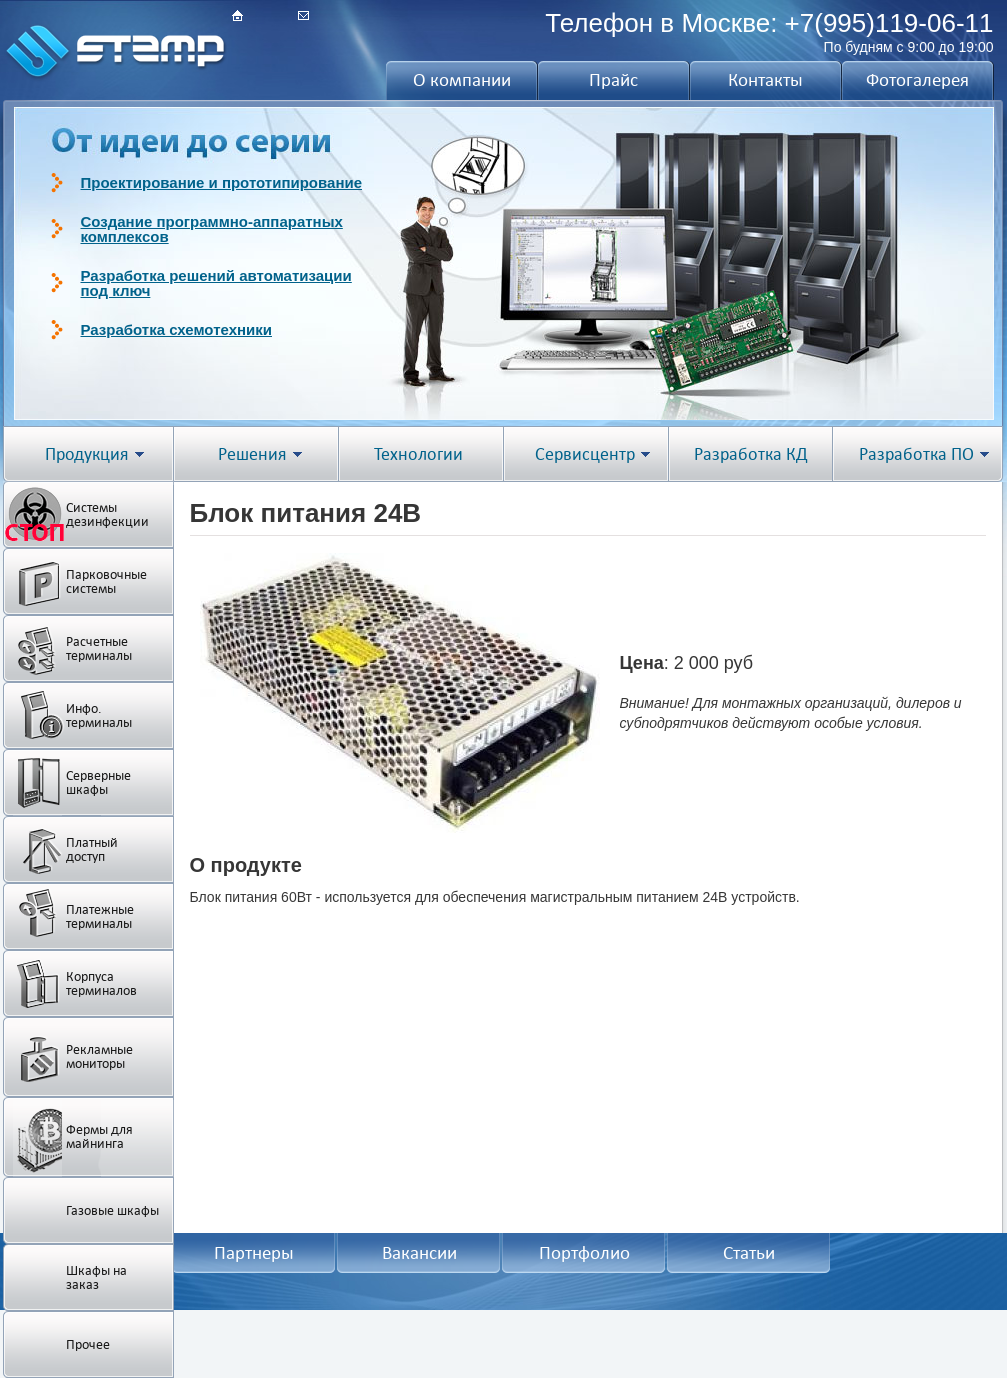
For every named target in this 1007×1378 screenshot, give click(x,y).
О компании (462, 80)
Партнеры (254, 1253)
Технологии (418, 454)
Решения (252, 454)
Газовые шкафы (112, 1210)
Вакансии (419, 1253)
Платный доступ (92, 849)
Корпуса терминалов (101, 983)
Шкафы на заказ (96, 1277)
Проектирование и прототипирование (222, 182)
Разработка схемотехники (177, 329)
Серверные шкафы (98, 782)
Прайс (613, 80)
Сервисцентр (585, 454)
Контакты (765, 80)
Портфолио (584, 1253)
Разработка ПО (916, 454)
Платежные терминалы (100, 916)
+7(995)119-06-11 (889, 23)
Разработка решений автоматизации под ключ (216, 283)
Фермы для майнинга (99, 1136)
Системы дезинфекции (107, 514)
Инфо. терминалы (99, 715)
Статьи (749, 1253)
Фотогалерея (917, 80)
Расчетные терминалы (99, 648)
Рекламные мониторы (99, 1056)
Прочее (88, 1344)
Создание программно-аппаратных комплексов (212, 229)
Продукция (87, 454)
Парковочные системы (106, 581)
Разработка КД (751, 454)
